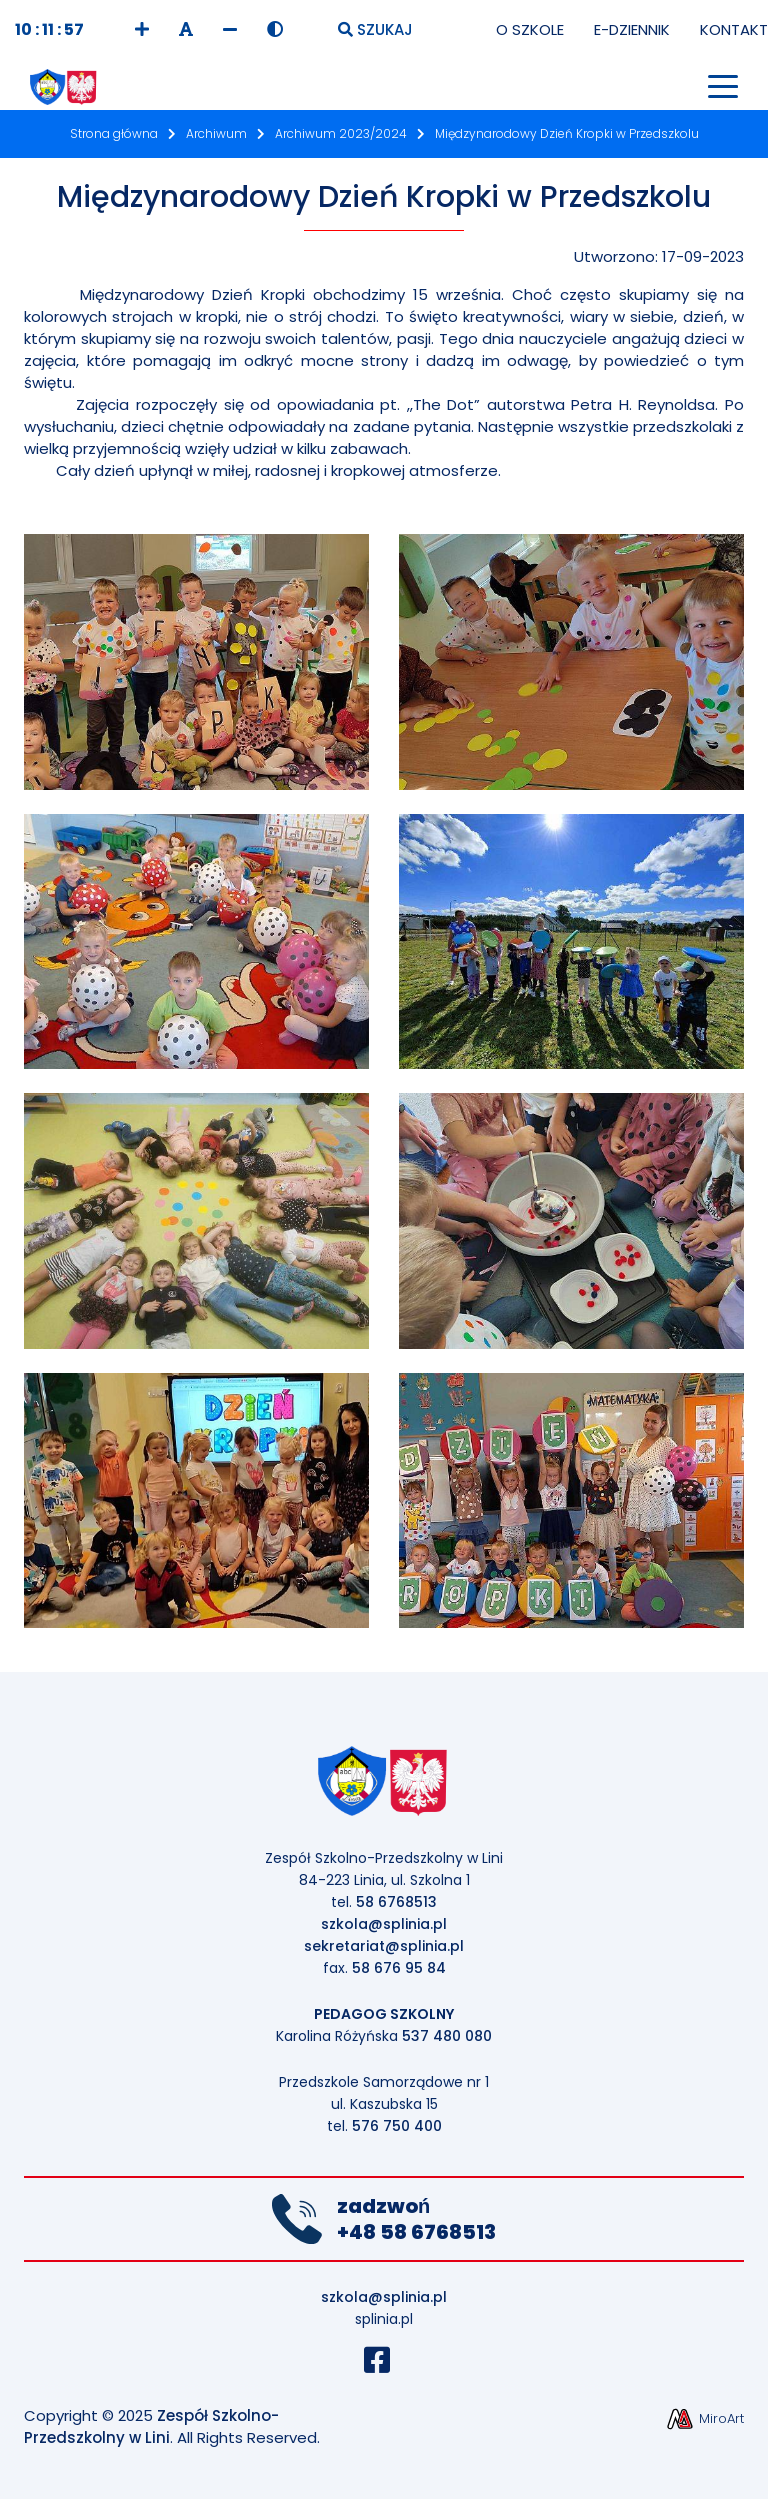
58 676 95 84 (399, 1968)
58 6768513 (396, 1902)
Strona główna (114, 133)
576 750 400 (397, 2126)
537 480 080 (447, 2036)
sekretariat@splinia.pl (384, 1946)
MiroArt (704, 2418)
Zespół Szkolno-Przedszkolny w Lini (151, 2426)
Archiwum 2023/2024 (341, 133)
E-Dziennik (632, 29)
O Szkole (530, 29)
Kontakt (734, 29)
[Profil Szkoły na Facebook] (384, 2365)
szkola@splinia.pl (384, 1924)
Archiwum (216, 133)
